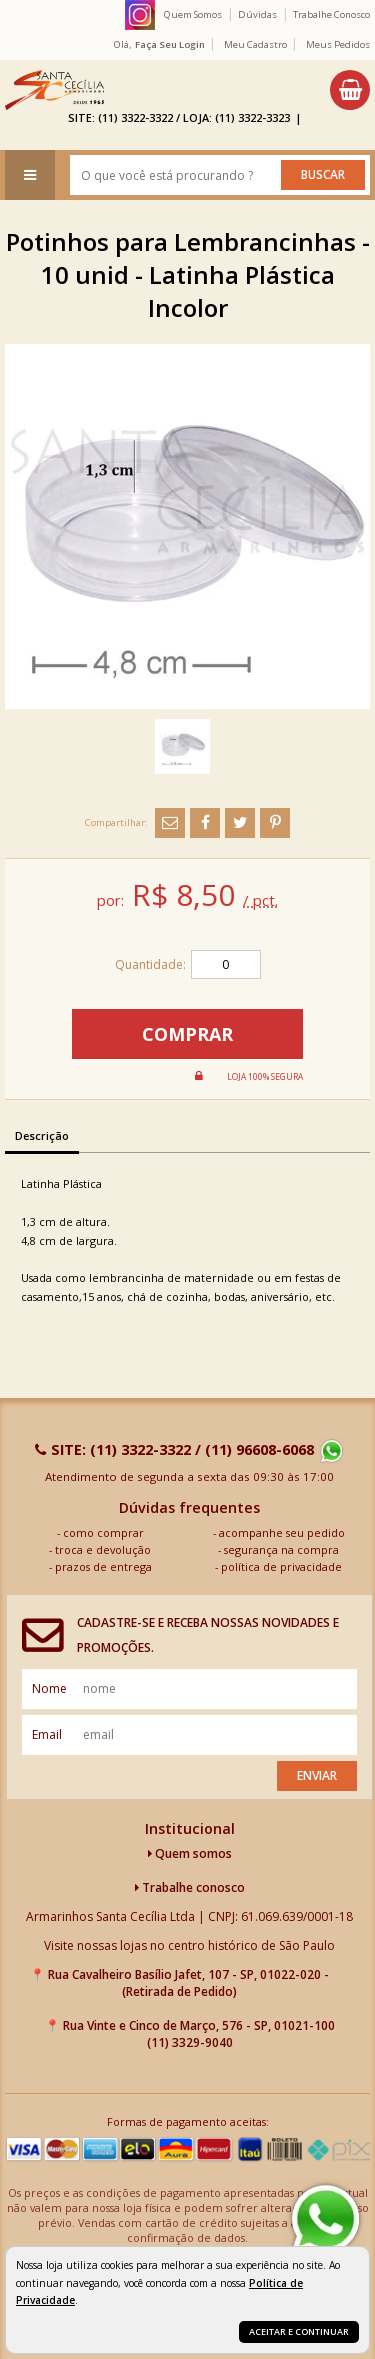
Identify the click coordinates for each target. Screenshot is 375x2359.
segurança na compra (281, 1549)
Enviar (317, 1775)
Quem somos (190, 1853)
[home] (54, 90)
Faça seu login (170, 44)
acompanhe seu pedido (282, 1532)
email (47, 1734)
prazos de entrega (103, 1566)
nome (49, 1688)
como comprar (103, 1532)
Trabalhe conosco (190, 1887)
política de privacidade (281, 1566)
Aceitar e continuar (299, 2331)
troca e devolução (103, 1549)
